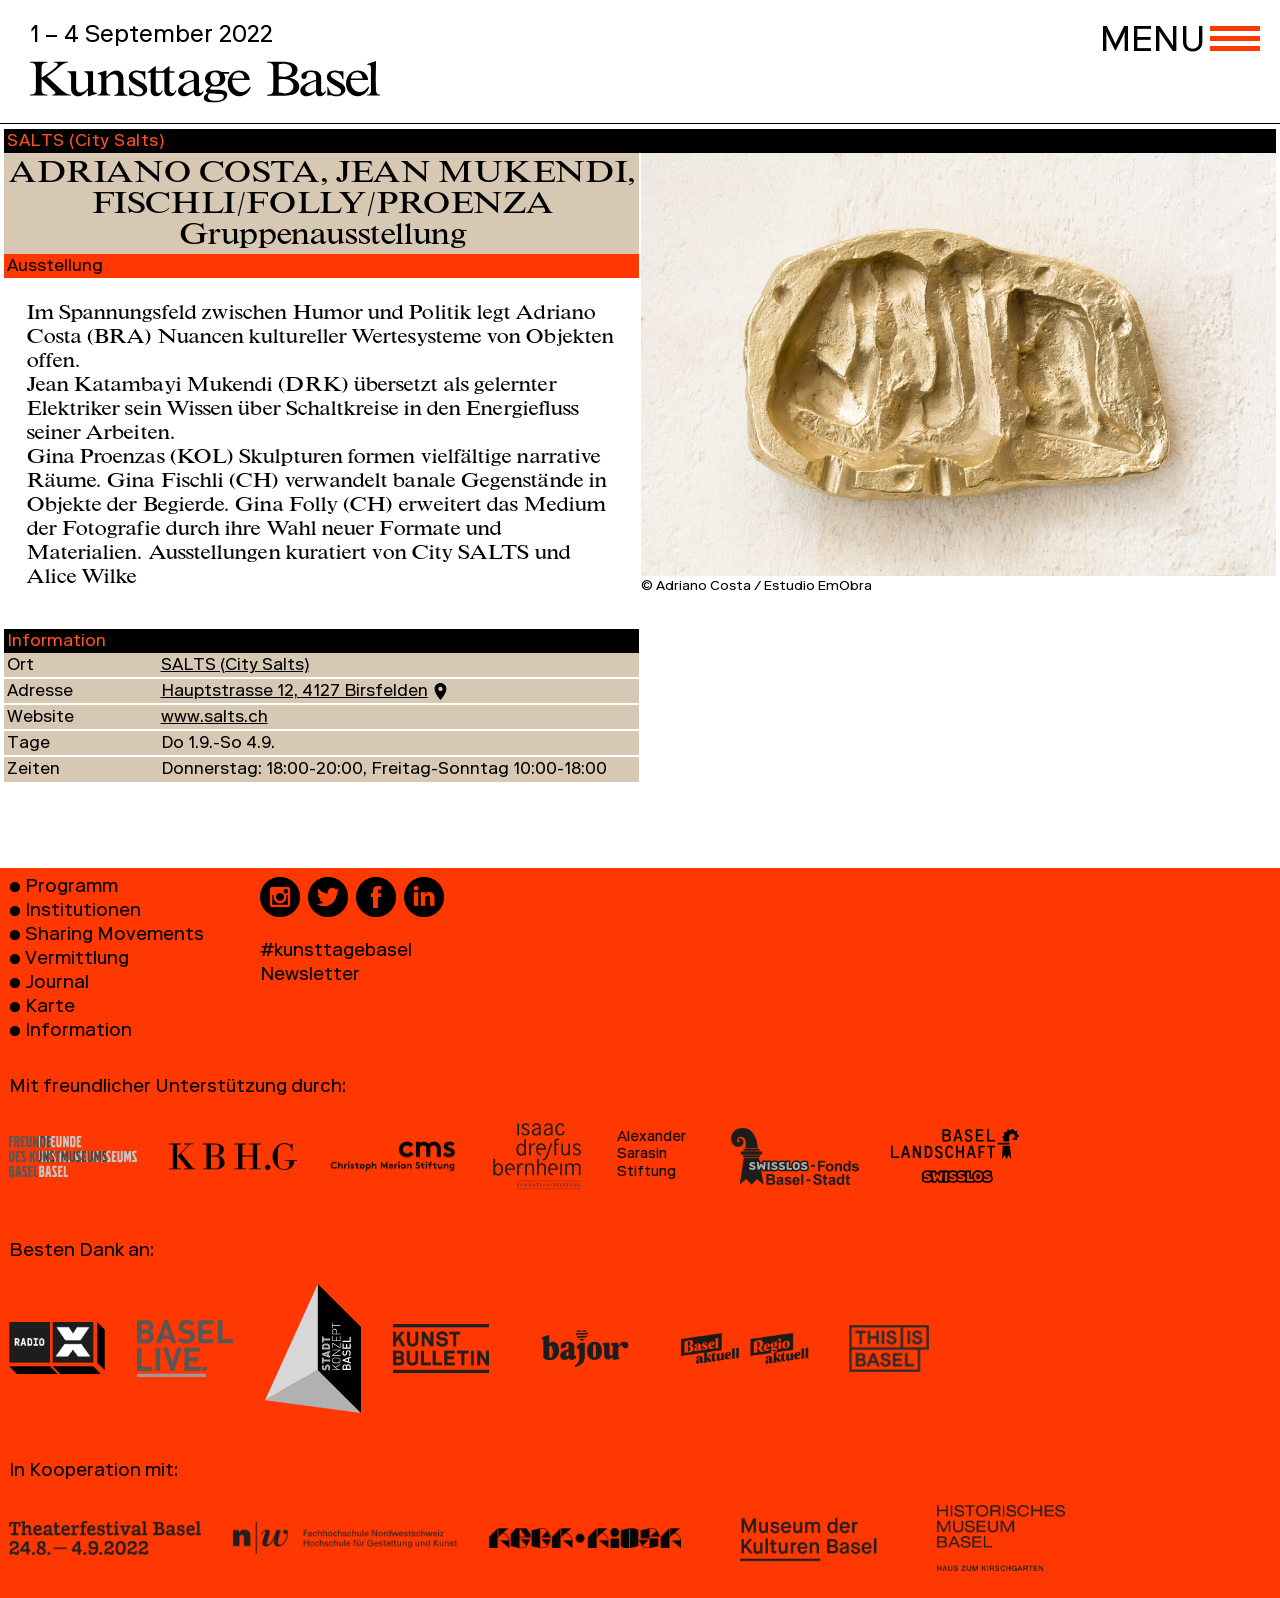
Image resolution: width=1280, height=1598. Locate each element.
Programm (71, 888)
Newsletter (310, 976)
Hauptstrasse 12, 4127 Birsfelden (294, 692)
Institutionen (83, 912)
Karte (50, 1008)
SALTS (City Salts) (235, 666)
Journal (57, 984)
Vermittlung (77, 960)
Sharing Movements (114, 936)
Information (78, 1032)
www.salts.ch (214, 718)
